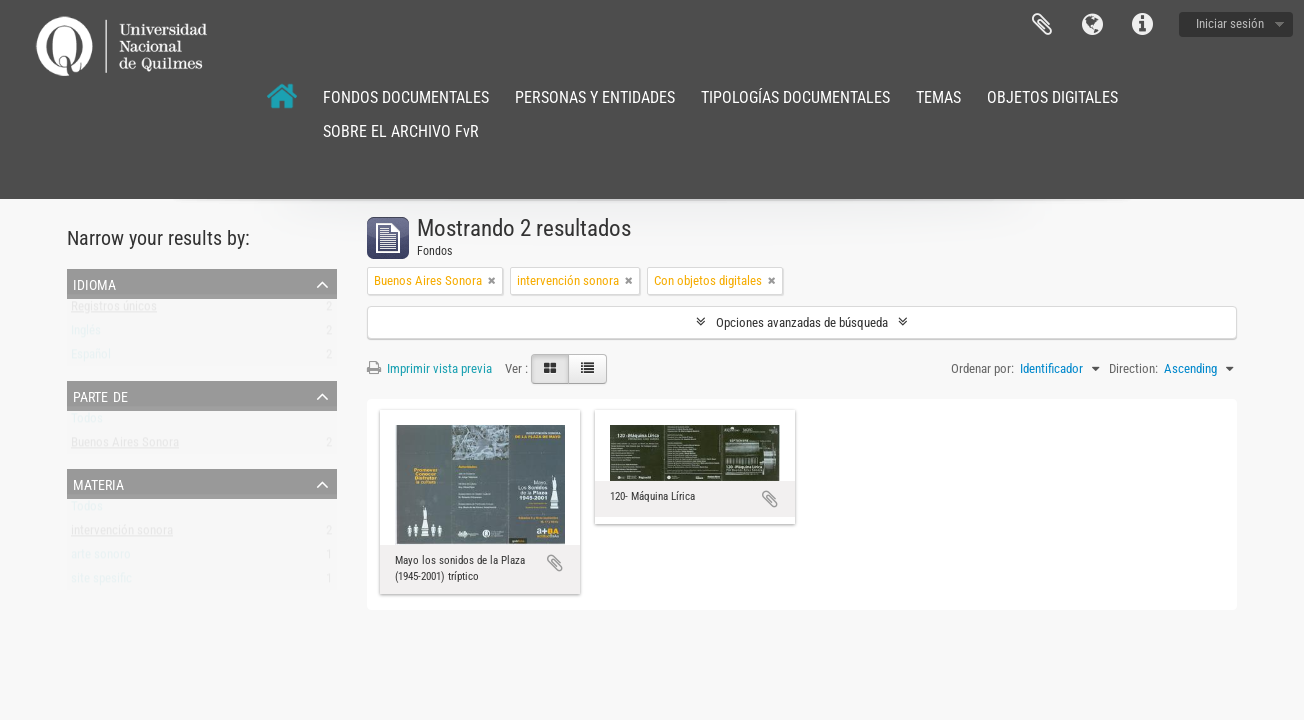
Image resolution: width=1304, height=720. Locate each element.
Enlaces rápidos (1142, 25)
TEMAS (938, 97)
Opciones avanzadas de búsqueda (802, 322)
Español (91, 358)
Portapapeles (1042, 25)
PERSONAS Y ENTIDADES (595, 97)
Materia (98, 483)
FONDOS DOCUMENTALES (406, 97)
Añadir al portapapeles (555, 563)
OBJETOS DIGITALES (1052, 97)
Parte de (100, 395)
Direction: (1133, 368)
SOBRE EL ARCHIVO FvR (401, 131)
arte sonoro (101, 558)
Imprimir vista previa (429, 368)
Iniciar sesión (1230, 23)
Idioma (1092, 25)
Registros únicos (114, 310)
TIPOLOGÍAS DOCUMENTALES (795, 97)
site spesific (101, 582)
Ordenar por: (982, 368)
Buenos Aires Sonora (125, 446)
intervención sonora (122, 534)
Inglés (86, 334)
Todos (87, 422)
